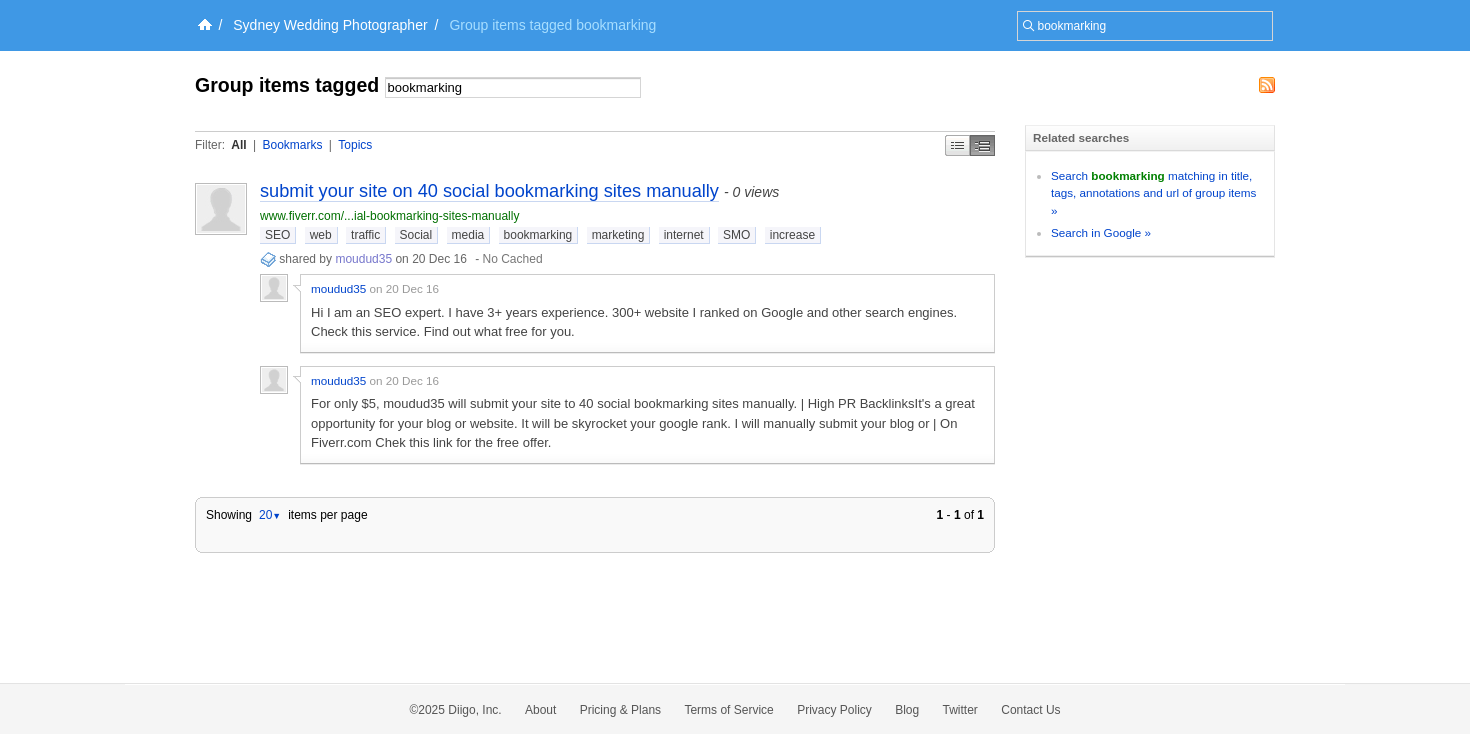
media (468, 235)
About (540, 710)
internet (684, 235)
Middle (982, 145)
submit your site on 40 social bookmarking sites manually (489, 191)
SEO (277, 235)
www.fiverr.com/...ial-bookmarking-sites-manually (389, 216)
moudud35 (363, 259)
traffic (365, 235)
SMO (736, 235)
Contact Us (1030, 710)
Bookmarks (292, 145)
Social (416, 235)
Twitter (960, 710)
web (321, 235)
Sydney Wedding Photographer (330, 25)
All (238, 145)
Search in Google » (1101, 232)
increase (792, 235)
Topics (355, 145)
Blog (907, 710)
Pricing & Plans (620, 710)
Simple (957, 145)
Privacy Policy (834, 710)
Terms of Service (728, 710)
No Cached (513, 259)
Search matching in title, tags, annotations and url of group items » (1153, 193)
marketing (618, 235)
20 (270, 515)
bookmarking (538, 235)
